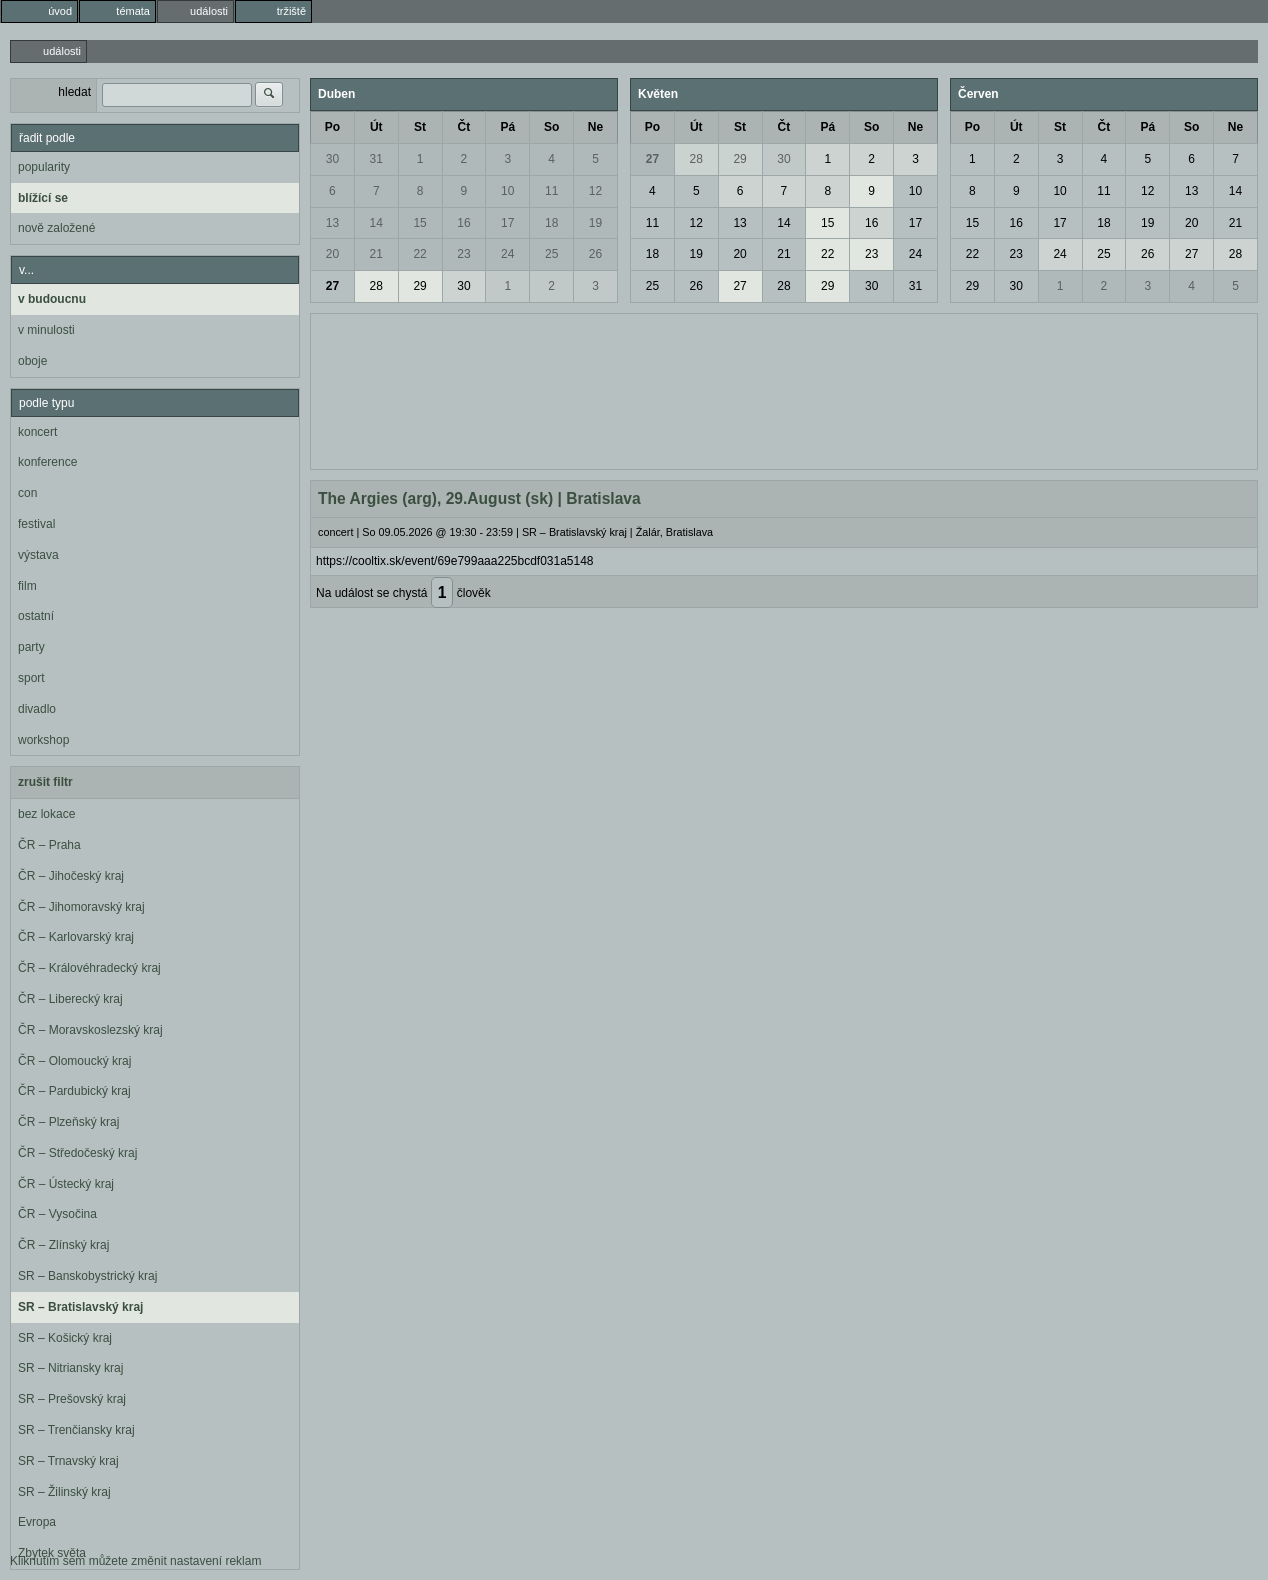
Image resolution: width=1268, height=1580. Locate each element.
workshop (43, 740)
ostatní (36, 616)
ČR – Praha (49, 845)
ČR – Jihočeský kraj (71, 876)
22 (419, 254)
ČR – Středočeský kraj (77, 1153)
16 (463, 223)
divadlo (37, 709)
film (27, 586)
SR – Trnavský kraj (68, 1461)
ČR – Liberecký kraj (70, 999)
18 (551, 223)
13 (332, 223)
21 (376, 254)
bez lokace (46, 814)
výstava (38, 555)
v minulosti (46, 330)
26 (595, 254)
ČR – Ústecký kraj (66, 1184)
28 (376, 286)
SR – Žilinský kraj (64, 1492)
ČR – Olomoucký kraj (74, 1061)
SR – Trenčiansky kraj (76, 1430)
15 (419, 223)
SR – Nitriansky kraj (70, 1368)
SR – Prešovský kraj (72, 1399)
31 (376, 159)
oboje (32, 361)
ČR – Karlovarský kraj (76, 937)
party (31, 647)
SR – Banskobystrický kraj (87, 1276)
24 (507, 254)
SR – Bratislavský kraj (80, 1307)
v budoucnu (52, 299)
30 (332, 159)
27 (332, 286)
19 (595, 223)
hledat (74, 92)
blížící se (43, 198)
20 (332, 254)
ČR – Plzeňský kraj (68, 1122)
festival (36, 524)
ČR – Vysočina (57, 1214)
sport (31, 678)
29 (419, 286)
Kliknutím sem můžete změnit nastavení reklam (135, 1561)
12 (595, 191)
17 (507, 223)
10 (507, 191)
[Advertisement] (784, 389)
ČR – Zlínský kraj (63, 1245)
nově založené (56, 228)
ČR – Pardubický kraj (74, 1091)
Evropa (37, 1522)
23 (463, 254)
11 (551, 191)
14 (376, 223)
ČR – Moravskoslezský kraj (90, 1030)
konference (47, 462)
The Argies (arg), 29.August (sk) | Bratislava (479, 498)
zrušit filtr (45, 782)
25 (551, 254)
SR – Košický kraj (65, 1338)
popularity (44, 167)
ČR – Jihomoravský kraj (81, 907)
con (27, 493)
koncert (37, 432)
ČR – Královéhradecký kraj (89, 968)
